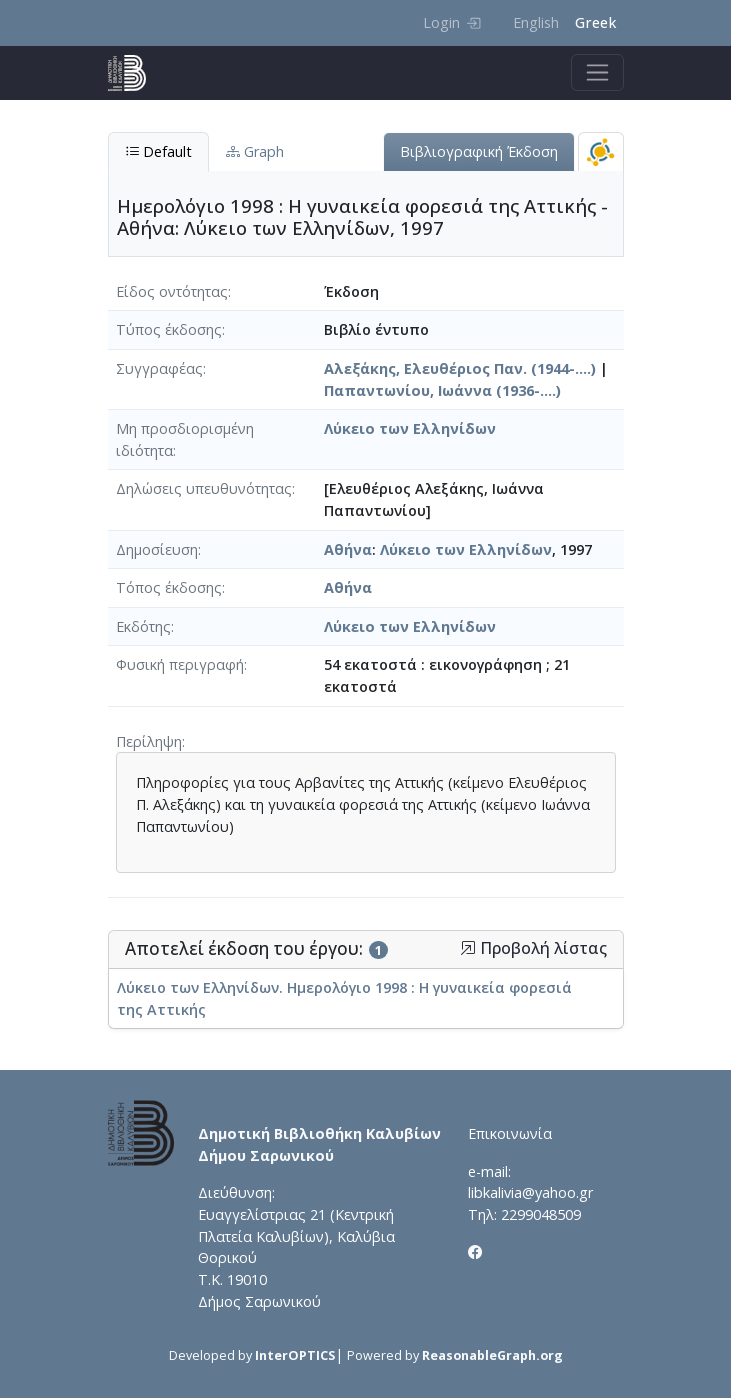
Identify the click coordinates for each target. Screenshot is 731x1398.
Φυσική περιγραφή (180, 664)
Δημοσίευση (157, 549)
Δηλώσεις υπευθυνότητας (204, 488)
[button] (468, 948)
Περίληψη (149, 741)
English (536, 22)
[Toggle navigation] (597, 72)
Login (451, 22)
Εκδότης (143, 626)
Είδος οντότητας (172, 291)
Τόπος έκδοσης (169, 587)
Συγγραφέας (159, 368)
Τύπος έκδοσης (169, 329)
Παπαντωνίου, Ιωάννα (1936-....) (442, 390)
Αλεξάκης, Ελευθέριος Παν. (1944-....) (460, 368)
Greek (595, 22)
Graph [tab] (255, 151)
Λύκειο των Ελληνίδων (410, 428)
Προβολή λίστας (533, 948)
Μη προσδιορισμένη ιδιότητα (185, 439)
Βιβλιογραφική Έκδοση (479, 151)
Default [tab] (158, 151)
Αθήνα (348, 549)
